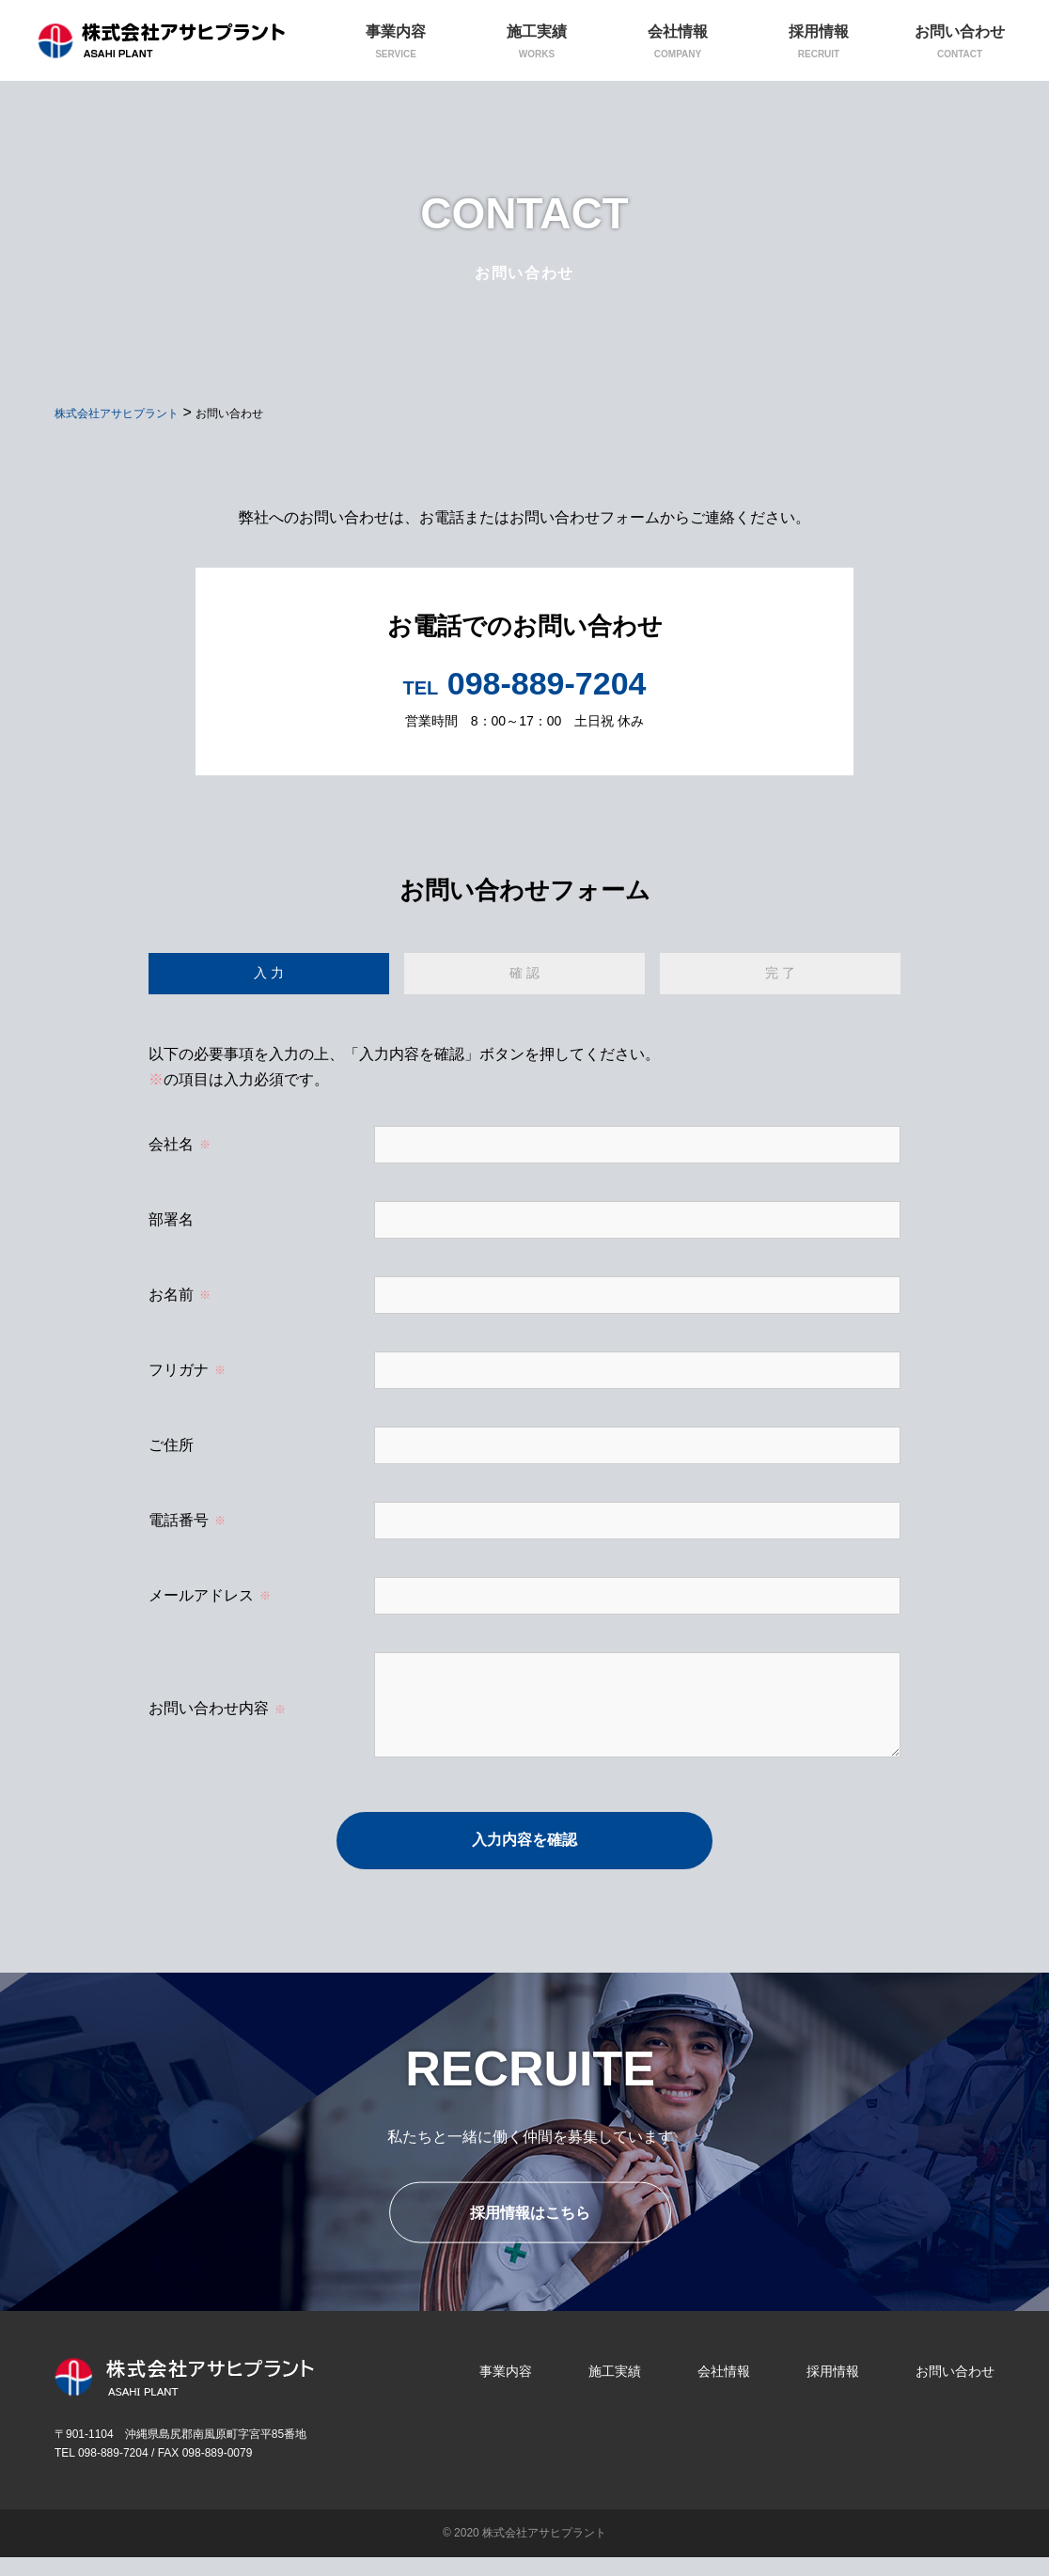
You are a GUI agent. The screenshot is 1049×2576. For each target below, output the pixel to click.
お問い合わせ (955, 2389)
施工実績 (614, 2389)
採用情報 (832, 2389)
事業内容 (505, 2389)
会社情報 (723, 2389)
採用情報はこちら (530, 2232)
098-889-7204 (525, 683)
